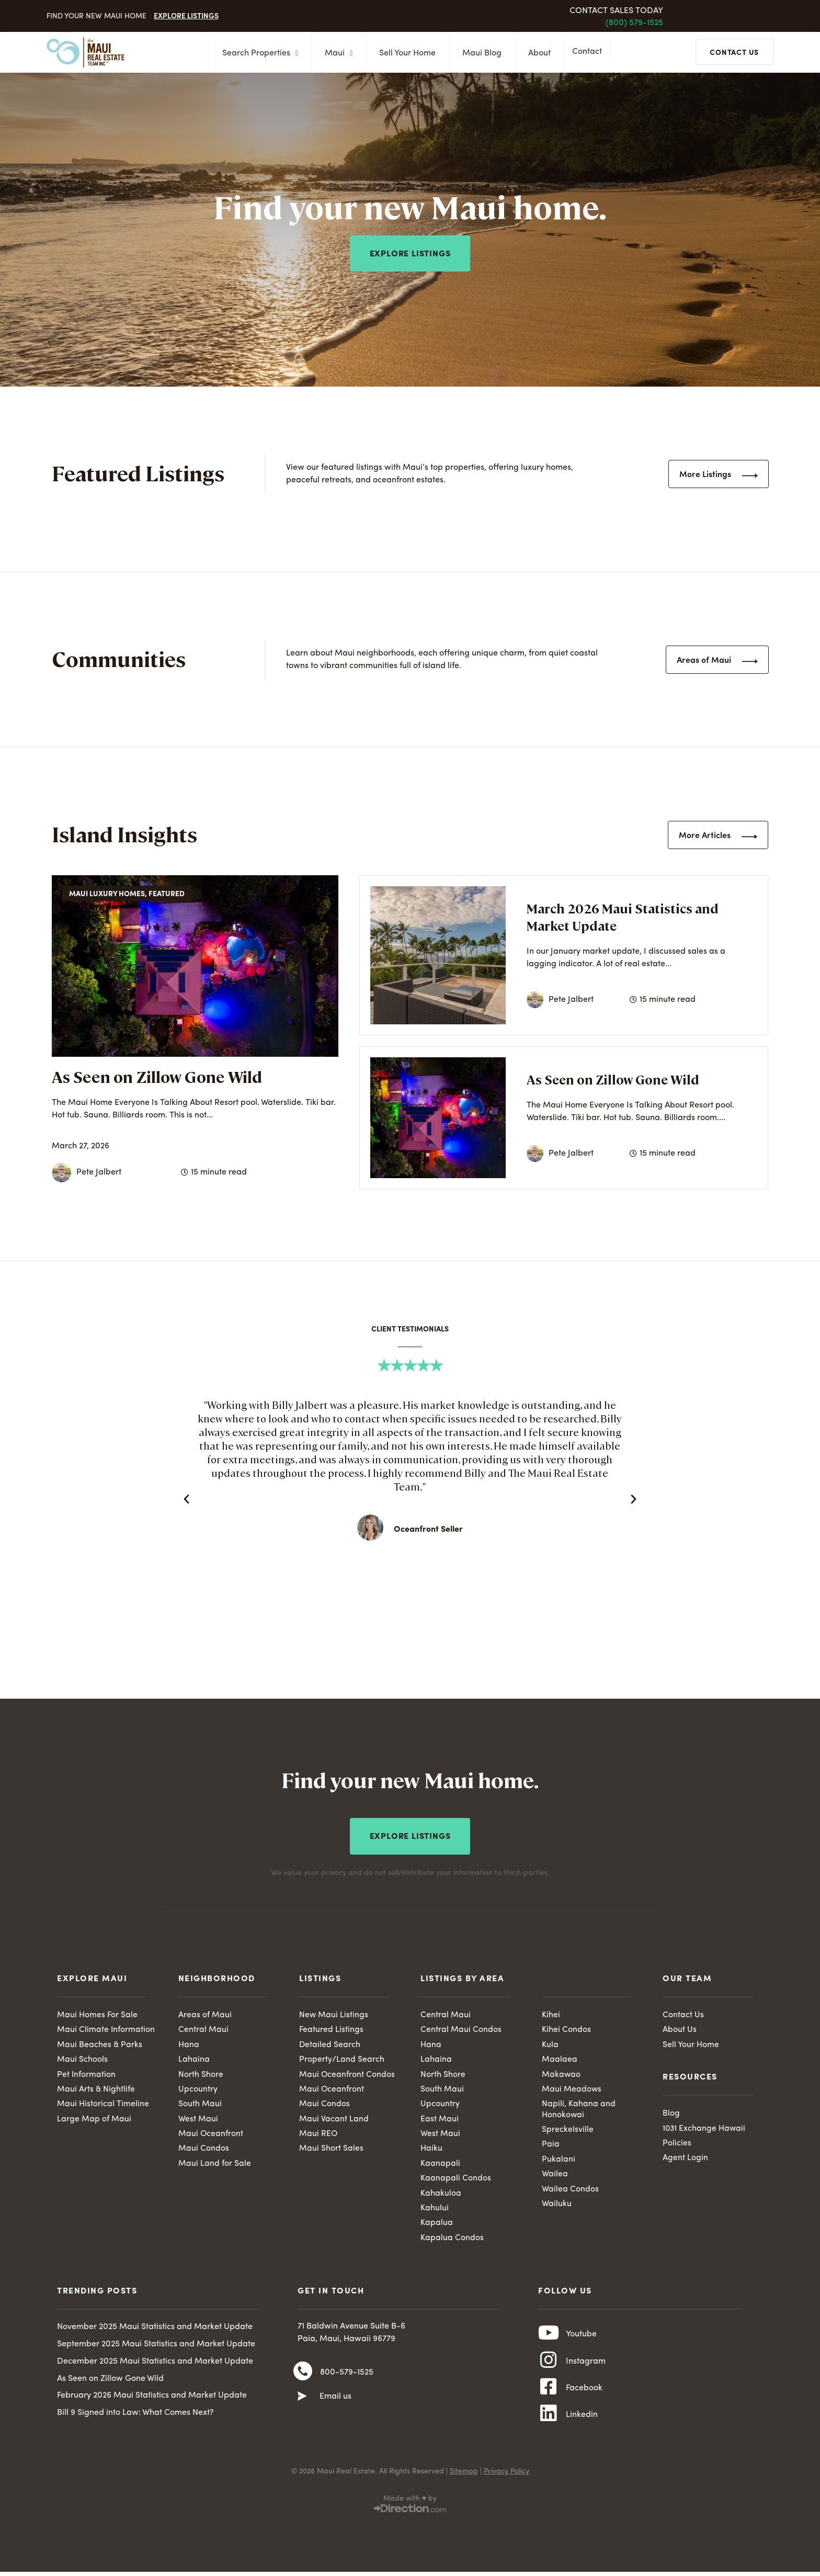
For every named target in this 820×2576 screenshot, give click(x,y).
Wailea (555, 2175)
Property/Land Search (341, 2058)
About (536, 53)
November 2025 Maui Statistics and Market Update (155, 2328)
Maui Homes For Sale (97, 2013)
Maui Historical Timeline (103, 2103)
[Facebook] (548, 2394)
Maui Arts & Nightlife (96, 2088)
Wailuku (557, 2205)
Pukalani (558, 2159)
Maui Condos (203, 2148)
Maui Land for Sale (214, 2164)
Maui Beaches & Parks (100, 2043)
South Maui (200, 2103)
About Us (680, 2028)
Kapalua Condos (452, 2239)
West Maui (198, 2119)
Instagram (586, 2366)
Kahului (434, 2209)
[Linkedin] (548, 2422)
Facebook (584, 2394)
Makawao (561, 2073)
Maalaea (559, 2058)
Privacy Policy (506, 2480)
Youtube (581, 2337)
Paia (551, 2144)
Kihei (551, 2013)
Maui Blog (478, 53)
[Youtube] (548, 2336)
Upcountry (198, 2088)
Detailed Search (330, 2043)
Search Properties (257, 53)
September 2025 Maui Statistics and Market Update (156, 2346)
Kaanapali (440, 2164)
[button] (186, 1499)
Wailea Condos (570, 2190)
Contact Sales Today (616, 11)
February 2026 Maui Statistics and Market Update (152, 2397)
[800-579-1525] (302, 2374)
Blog (671, 2112)
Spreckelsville (568, 2130)
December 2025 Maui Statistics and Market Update (155, 2363)
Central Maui (203, 2028)
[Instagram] (548, 2365)
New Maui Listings (334, 2013)
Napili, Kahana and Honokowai (579, 2109)
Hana (188, 2043)
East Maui (439, 2119)
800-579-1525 (346, 2374)
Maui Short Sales (331, 2148)
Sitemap (464, 2480)
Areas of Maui (205, 2013)
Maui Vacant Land (334, 2119)
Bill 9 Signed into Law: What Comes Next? (135, 2414)
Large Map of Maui (94, 2119)
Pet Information (86, 2073)
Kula (550, 2043)
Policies (677, 2142)
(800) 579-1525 (634, 23)
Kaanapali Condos (455, 2179)
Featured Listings (331, 2028)
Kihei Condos (566, 2028)
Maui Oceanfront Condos (347, 2073)
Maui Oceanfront (211, 2134)
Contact (590, 53)
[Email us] (302, 2399)
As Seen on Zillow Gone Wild (157, 1076)
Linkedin (582, 2423)
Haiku (431, 2148)
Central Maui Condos (461, 2028)
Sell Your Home (404, 53)
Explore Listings (186, 15)
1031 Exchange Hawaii (705, 2127)
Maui (335, 53)
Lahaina (194, 2058)
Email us (335, 2400)
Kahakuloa (440, 2194)
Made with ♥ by (410, 2508)
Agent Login (685, 2157)
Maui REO (318, 2134)
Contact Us (683, 2013)
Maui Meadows (572, 2088)
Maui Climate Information (106, 2028)
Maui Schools (82, 2058)
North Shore (200, 2073)
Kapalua (436, 2224)
